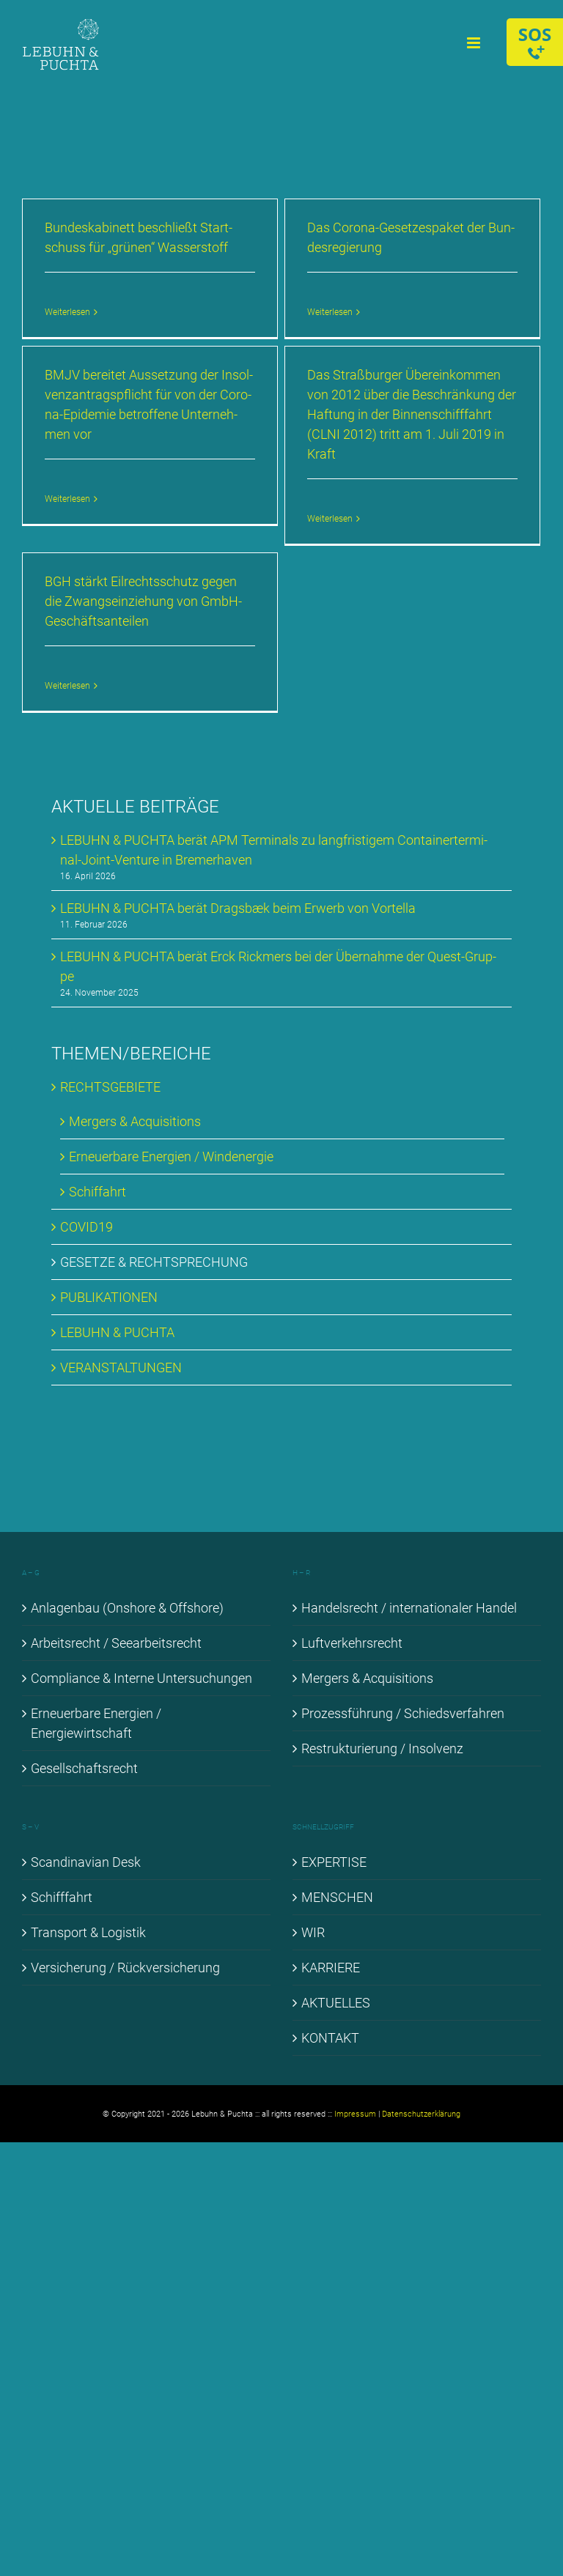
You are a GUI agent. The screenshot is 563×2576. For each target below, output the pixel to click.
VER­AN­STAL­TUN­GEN (121, 1367)
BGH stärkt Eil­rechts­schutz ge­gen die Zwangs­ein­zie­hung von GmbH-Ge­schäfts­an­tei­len (143, 601)
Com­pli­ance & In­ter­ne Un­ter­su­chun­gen (141, 1678)
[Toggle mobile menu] (474, 43)
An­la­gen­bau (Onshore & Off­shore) (127, 1607)
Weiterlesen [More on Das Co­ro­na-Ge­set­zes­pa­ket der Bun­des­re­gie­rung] (330, 312)
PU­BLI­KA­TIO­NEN (109, 1297)
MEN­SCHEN (337, 1897)
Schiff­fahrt (61, 1897)
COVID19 (86, 1227)
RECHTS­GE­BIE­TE (110, 1087)
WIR (313, 1932)
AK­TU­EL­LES (335, 2002)
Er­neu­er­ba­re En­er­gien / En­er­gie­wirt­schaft (96, 1723)
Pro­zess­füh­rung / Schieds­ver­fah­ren (402, 1713)
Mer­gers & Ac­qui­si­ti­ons (135, 1121)
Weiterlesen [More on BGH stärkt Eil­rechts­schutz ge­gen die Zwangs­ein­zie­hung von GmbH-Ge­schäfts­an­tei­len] (67, 686)
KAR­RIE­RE (330, 1967)
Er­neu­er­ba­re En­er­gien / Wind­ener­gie (171, 1156)
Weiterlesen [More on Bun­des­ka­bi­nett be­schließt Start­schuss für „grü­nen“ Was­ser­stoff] (67, 312)
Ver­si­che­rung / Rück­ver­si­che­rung (125, 1967)
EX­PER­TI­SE (334, 1862)
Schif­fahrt (97, 1191)
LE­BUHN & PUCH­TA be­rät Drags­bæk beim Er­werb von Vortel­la (238, 908)
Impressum (355, 2114)
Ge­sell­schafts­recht (84, 1768)
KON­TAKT (330, 2038)
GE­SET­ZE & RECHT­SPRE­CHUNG (154, 1262)
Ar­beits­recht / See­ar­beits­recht (116, 1643)
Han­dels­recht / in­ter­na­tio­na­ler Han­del (409, 1607)
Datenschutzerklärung (421, 2114)
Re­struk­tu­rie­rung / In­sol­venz (382, 1748)
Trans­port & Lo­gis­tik (88, 1932)
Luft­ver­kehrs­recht (351, 1643)
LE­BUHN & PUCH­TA (117, 1332)
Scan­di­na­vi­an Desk (86, 1862)
